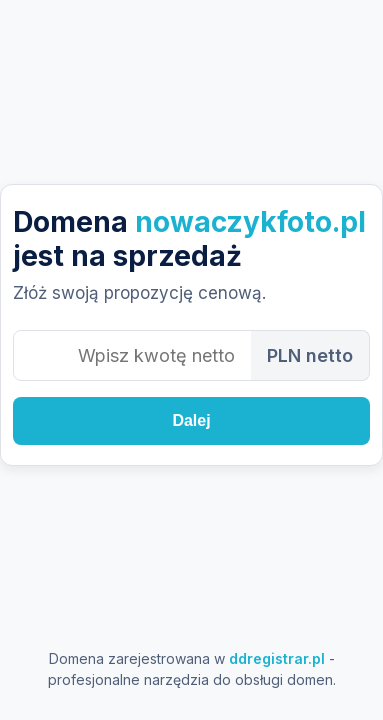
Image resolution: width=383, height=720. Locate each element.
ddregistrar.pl (277, 658)
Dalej (191, 420)
